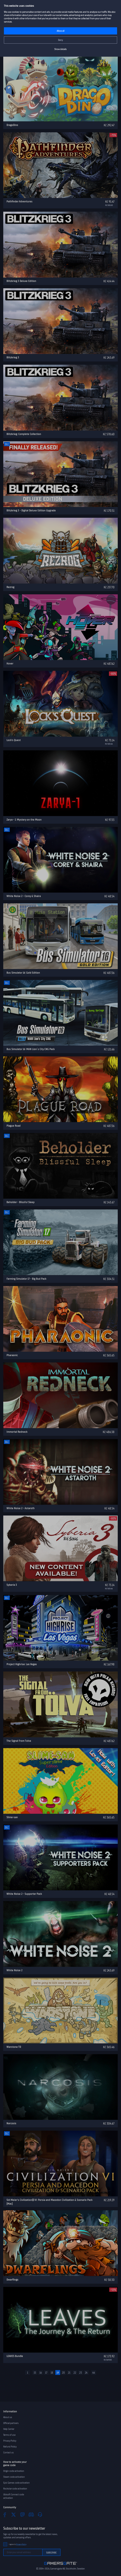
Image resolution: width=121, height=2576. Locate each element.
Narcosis (11, 2123)
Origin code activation (13, 2471)
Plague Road (14, 1125)
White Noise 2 (14, 1970)
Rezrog (10, 587)
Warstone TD (14, 2047)
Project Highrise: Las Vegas (22, 1664)
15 (35, 2372)
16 (40, 2372)
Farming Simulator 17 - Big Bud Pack (26, 1278)
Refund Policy (10, 2446)
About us (7, 2417)
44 (93, 2372)
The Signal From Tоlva (19, 1741)
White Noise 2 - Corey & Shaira (24, 896)
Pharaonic (12, 1355)
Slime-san (12, 1817)
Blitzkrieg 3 (13, 357)
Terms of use (9, 2435)
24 (86, 2372)
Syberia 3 (12, 1585)
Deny (60, 40)
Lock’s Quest (14, 740)
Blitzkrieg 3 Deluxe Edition (21, 281)
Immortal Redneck (17, 1432)
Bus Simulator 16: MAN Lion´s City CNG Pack (31, 1049)
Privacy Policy (9, 2440)
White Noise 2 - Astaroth (21, 1508)
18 (52, 2372)
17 (46, 2372)
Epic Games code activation (16, 2482)
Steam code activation (14, 2476)
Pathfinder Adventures (19, 201)
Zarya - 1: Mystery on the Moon (24, 819)
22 (75, 2372)
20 (63, 2372)
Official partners (11, 2423)
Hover (10, 663)
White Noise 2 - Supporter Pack (24, 1894)
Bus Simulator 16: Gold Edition (23, 972)
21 (69, 2372)
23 (80, 2372)
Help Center (8, 2429)
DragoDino (12, 125)
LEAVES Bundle (15, 2356)
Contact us (8, 2452)
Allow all (60, 31)
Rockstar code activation (15, 2488)
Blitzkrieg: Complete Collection (24, 434)
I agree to (17, 2544)
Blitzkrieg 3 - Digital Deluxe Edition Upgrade (31, 510)
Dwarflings (12, 2279)
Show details (60, 49)
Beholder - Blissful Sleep (21, 1202)
